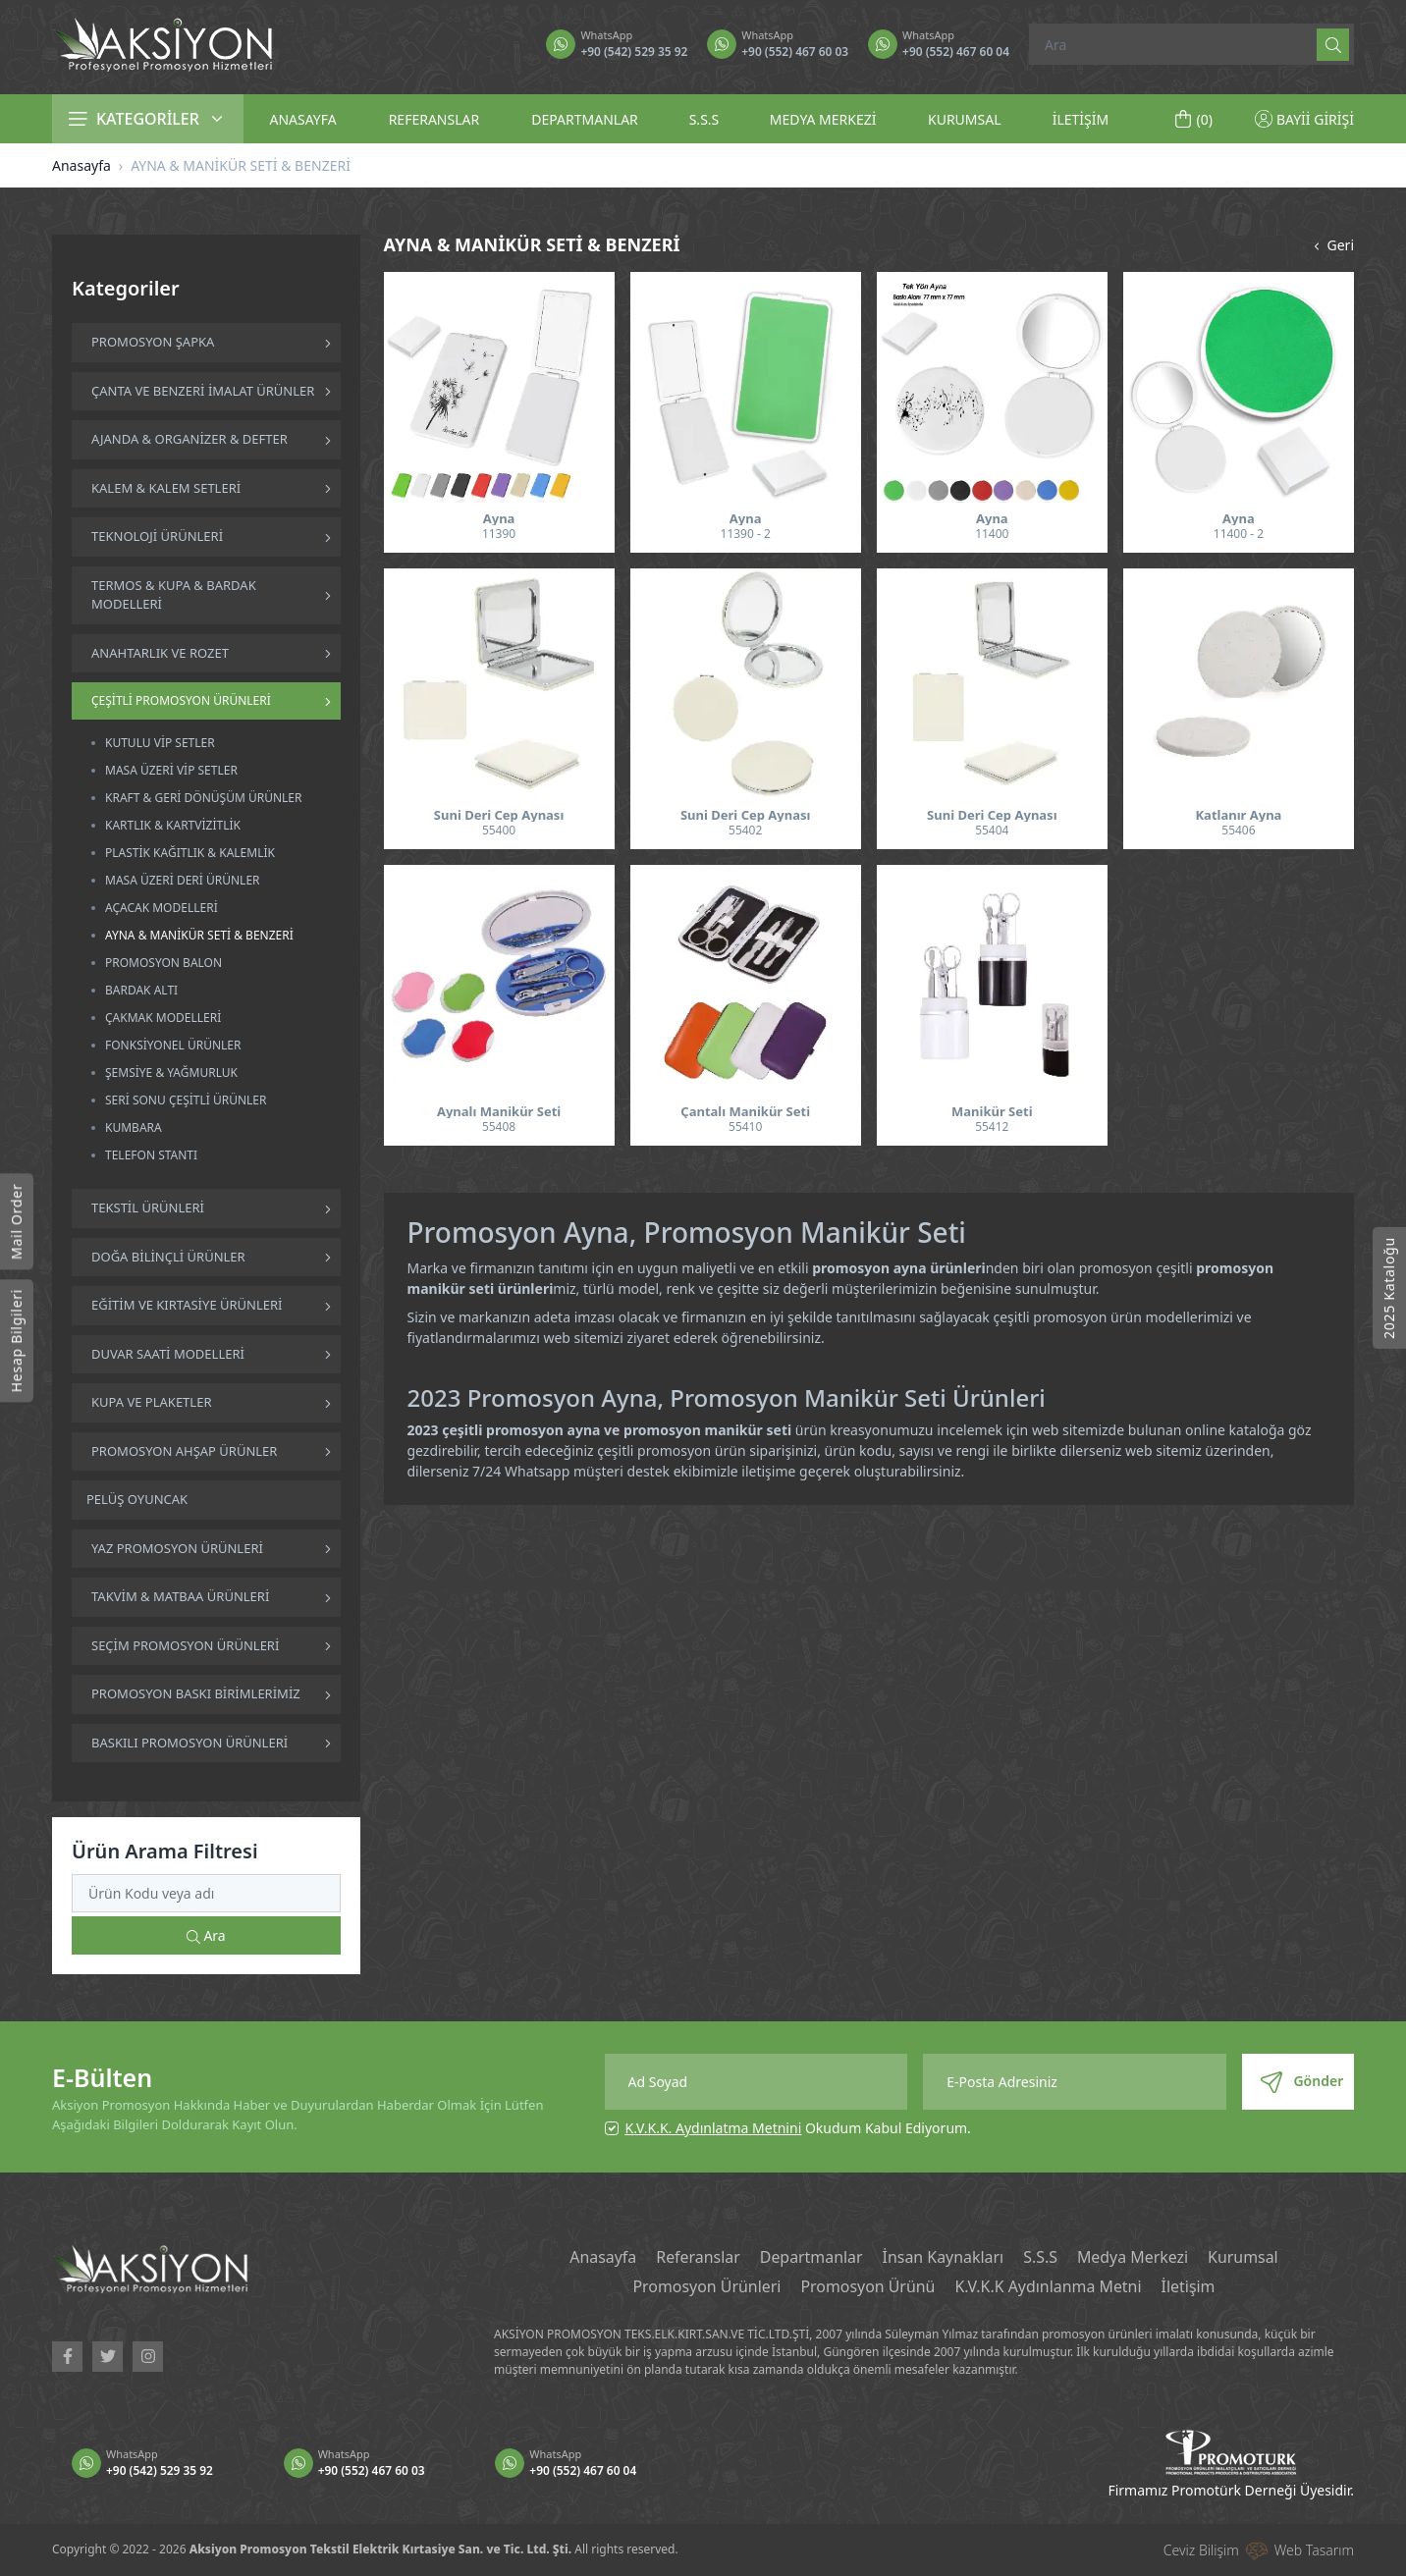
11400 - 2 (1239, 533)
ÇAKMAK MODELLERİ (163, 1017)
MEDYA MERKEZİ (823, 119)
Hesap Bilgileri (16, 1340)
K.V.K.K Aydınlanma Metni (1049, 2287)
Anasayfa (81, 165)
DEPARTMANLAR (584, 119)
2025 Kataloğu (1388, 1288)
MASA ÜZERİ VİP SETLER (171, 770)
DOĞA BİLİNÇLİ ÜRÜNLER (168, 1256)
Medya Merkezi (1134, 2258)
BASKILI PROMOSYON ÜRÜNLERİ (189, 1742)
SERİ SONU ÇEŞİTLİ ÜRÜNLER (186, 1100)
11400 (991, 533)
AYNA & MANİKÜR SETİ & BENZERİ (199, 935)
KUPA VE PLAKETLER (151, 1402)
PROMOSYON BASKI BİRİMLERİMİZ (195, 1693)
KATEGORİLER (148, 119)
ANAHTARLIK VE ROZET (160, 653)
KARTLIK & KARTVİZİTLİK (173, 825)
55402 (745, 830)
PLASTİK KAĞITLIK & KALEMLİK (190, 852)
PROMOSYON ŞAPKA (152, 341)
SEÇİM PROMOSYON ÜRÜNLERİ (185, 1645)
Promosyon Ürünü (868, 2287)
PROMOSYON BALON (163, 962)
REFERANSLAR (434, 119)
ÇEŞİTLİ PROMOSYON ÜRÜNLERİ (181, 700)
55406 (1238, 830)
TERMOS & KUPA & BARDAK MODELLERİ (173, 595)
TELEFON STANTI (151, 1155)
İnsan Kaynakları (942, 2258)
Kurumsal (1244, 2258)
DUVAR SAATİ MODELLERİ (167, 1354)
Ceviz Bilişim (1201, 2550)
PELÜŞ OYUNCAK (137, 1499)
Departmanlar (810, 2258)
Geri (1332, 245)
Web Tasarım (1314, 2550)
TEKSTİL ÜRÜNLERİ (147, 1207)
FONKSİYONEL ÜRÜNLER (173, 1045)
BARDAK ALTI (141, 990)
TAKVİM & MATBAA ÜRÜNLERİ (180, 1596)
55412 (991, 1126)
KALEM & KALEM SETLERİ (166, 488)
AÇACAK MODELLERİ (161, 907)
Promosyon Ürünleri (706, 2287)
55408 (498, 1126)
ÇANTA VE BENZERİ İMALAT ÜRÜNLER (202, 391)
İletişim (1190, 2287)
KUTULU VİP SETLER (160, 742)
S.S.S (704, 119)
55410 (745, 1126)
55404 (991, 830)
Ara (206, 1935)
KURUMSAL (964, 119)
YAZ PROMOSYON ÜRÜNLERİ (177, 1548)
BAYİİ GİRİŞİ (1304, 119)
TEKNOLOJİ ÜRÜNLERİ (157, 536)
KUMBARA (133, 1127)
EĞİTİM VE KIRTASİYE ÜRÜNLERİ (187, 1305)
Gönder (1302, 2082)
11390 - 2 (746, 533)
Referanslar (697, 2258)
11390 (498, 533)
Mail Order (16, 1222)
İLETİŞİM (1081, 119)
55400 (498, 830)
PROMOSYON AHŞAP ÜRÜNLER (184, 1451)
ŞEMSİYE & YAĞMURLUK (171, 1072)
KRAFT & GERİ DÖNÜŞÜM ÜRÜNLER (203, 797)
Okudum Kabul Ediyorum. (798, 2128)
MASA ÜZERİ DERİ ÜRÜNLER (182, 880)
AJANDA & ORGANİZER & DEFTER (189, 439)
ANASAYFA (302, 119)
